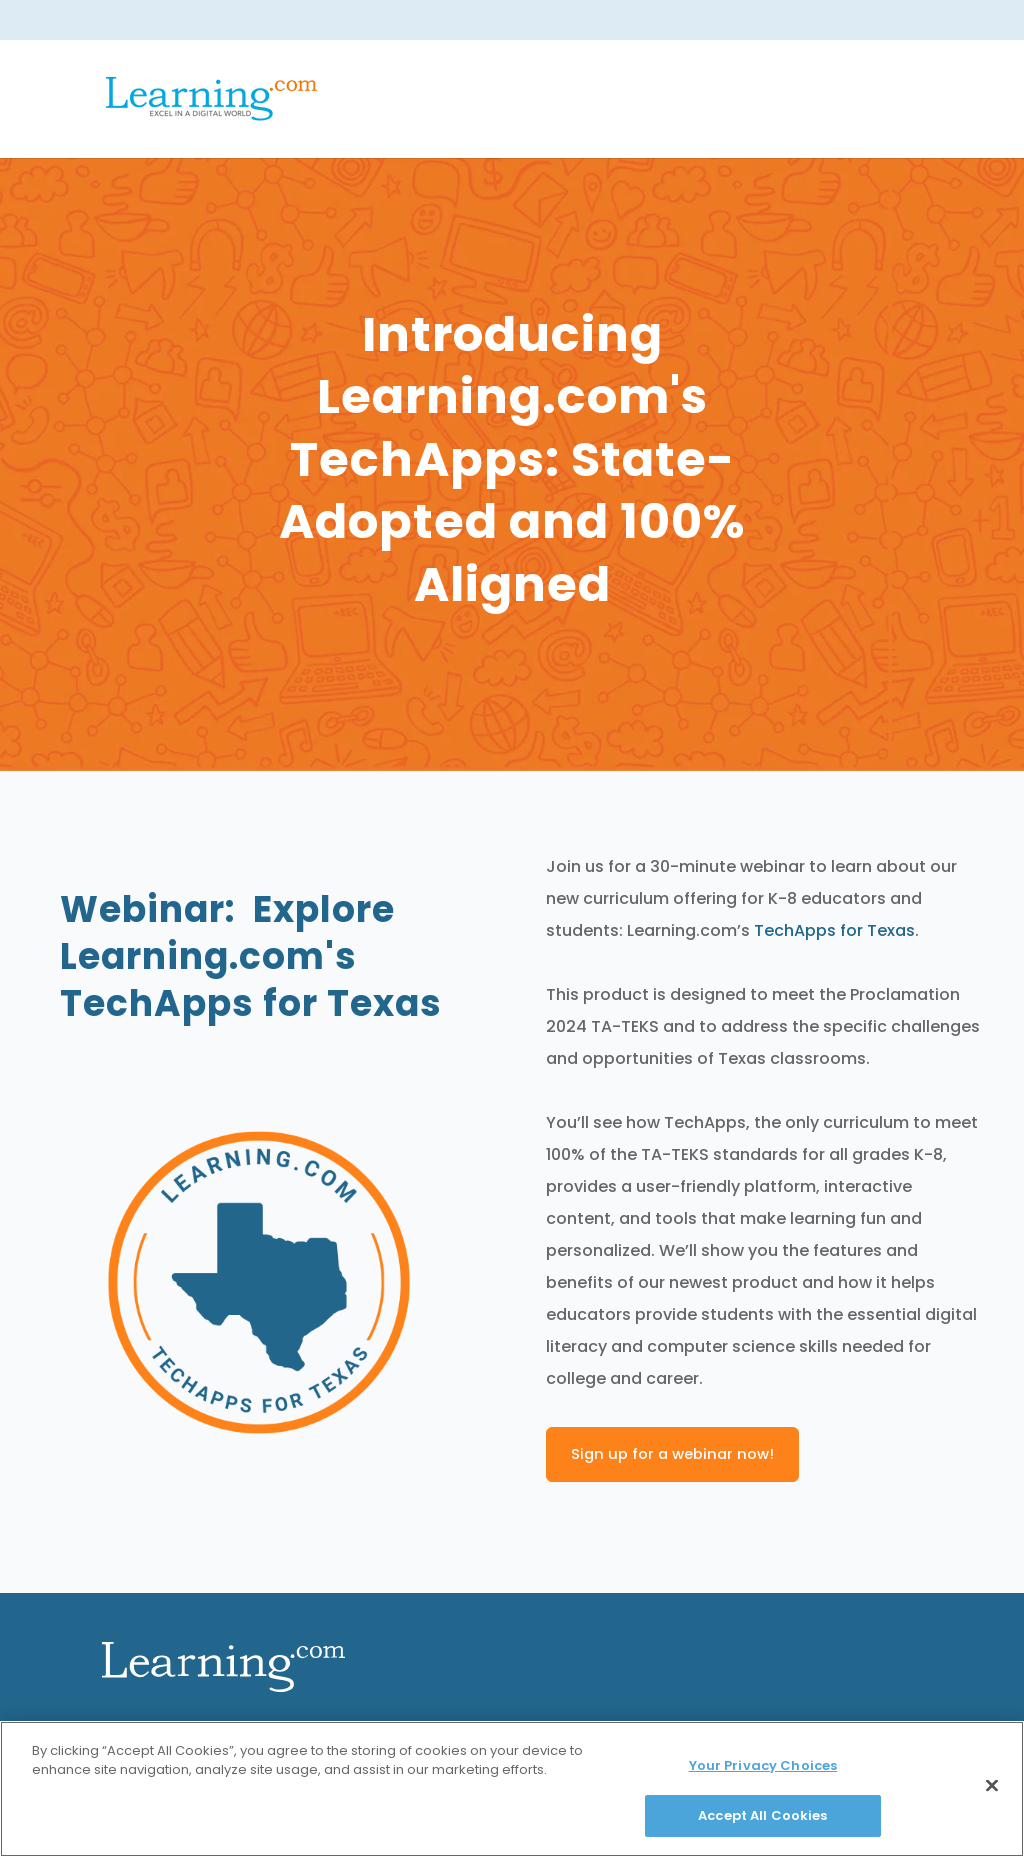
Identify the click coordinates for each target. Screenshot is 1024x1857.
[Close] (992, 1785)
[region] (512, 1789)
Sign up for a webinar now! (672, 1454)
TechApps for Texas (834, 930)
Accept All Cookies (762, 1815)
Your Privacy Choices (763, 1765)
